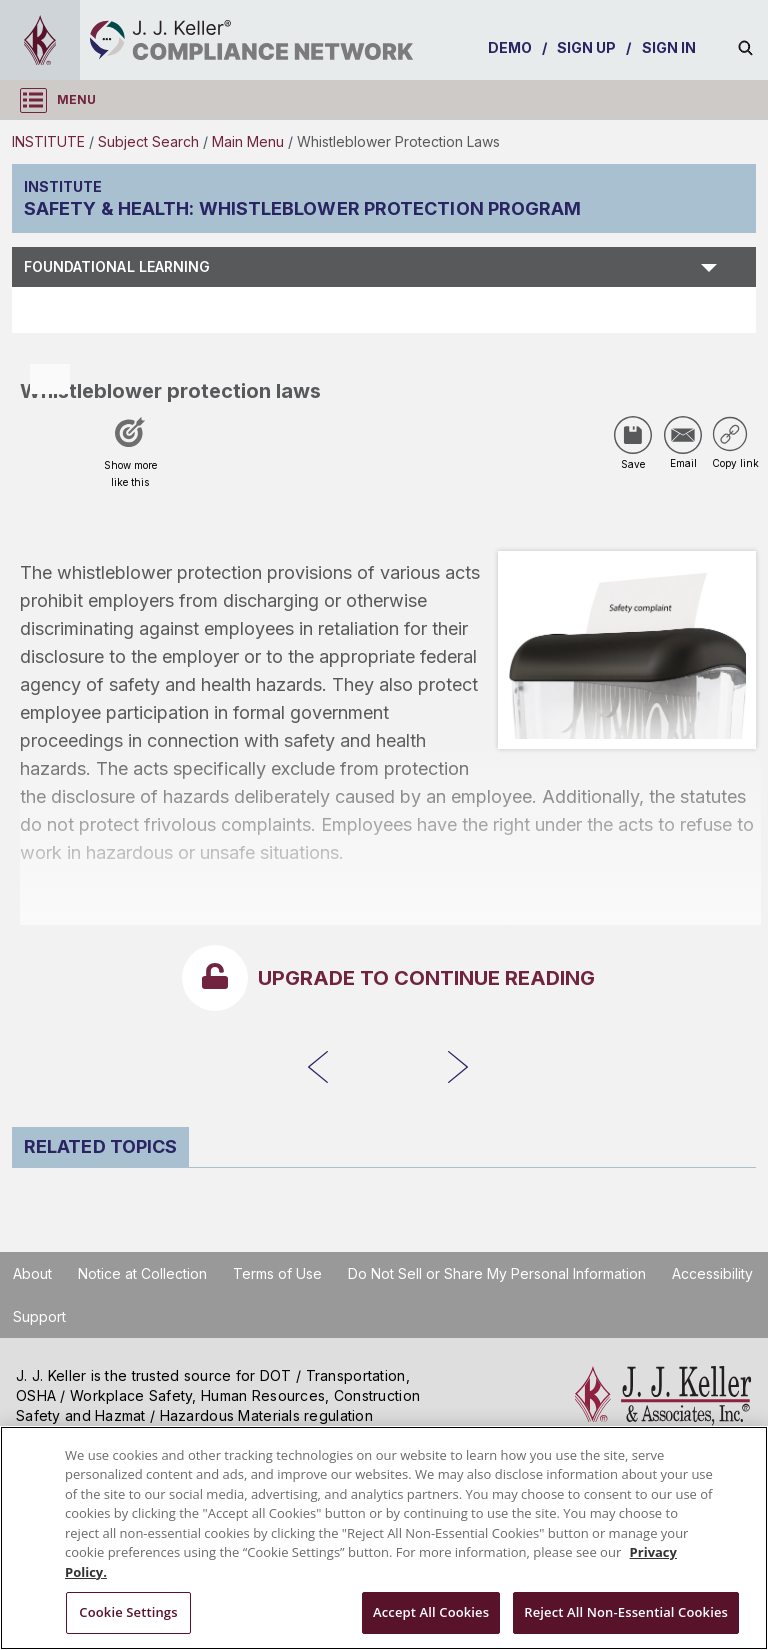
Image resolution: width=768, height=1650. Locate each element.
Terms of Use (277, 1273)
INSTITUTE (48, 141)
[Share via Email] (683, 435)
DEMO (510, 47)
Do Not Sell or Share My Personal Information (497, 1273)
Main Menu (248, 141)
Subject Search (148, 141)
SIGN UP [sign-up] (587, 47)
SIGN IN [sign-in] (669, 47)
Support (39, 1316)
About (32, 1273)
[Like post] (130, 459)
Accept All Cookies (431, 1612)
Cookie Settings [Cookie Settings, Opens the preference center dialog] (128, 1612)
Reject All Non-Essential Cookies (626, 1612)
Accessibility (712, 1273)
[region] (384, 1538)
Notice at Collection (142, 1273)
